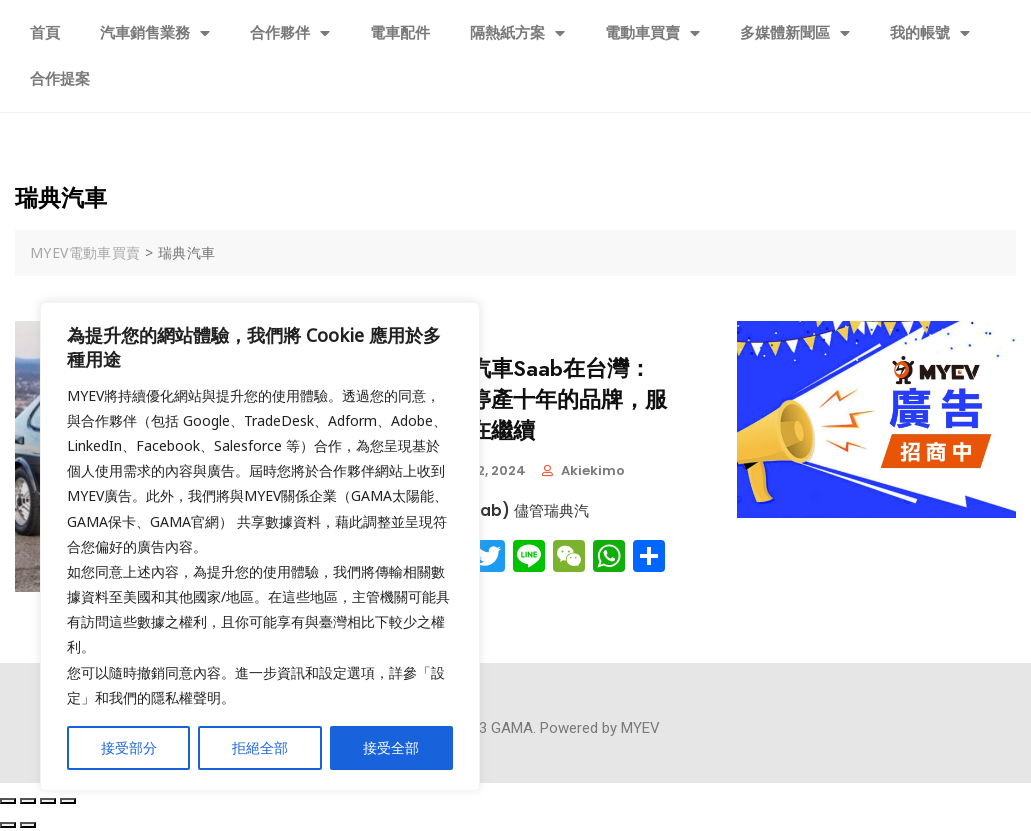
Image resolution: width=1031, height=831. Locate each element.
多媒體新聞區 (795, 33)
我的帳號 (930, 33)
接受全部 (391, 747)
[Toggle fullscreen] (48, 801)
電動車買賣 (652, 33)
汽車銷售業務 (155, 33)
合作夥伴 (290, 33)
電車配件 (400, 33)
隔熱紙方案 (517, 33)
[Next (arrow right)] (28, 825)
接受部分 (129, 747)
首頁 (45, 33)
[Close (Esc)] (8, 801)
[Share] (28, 801)
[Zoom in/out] (68, 801)
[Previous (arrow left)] (8, 825)
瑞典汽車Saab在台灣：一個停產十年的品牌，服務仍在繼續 (546, 400)
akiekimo (593, 470)
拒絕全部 (260, 747)
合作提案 (60, 79)
